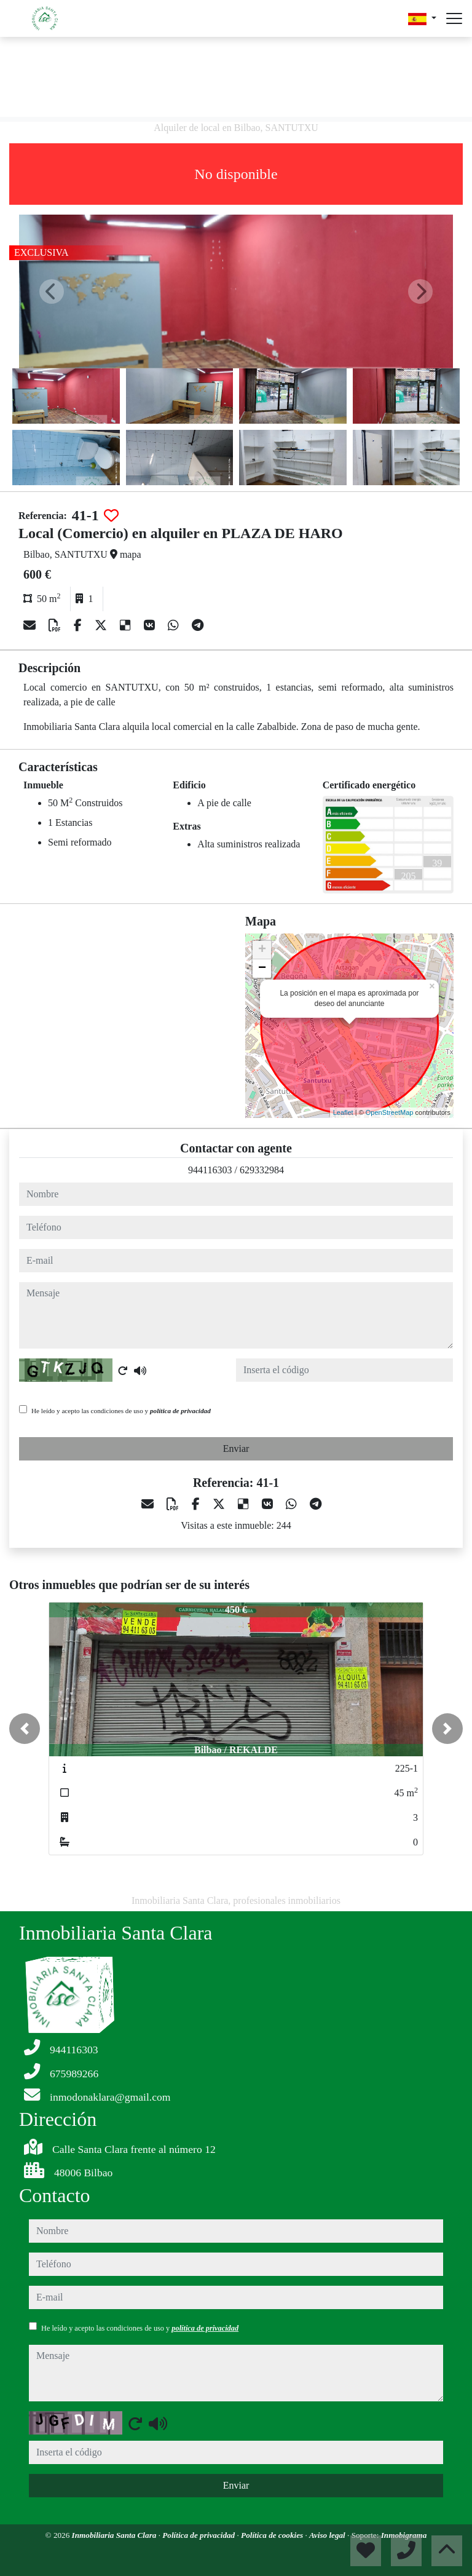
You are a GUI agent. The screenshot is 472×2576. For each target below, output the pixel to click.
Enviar (236, 1448)
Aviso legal (328, 2535)
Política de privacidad (199, 2535)
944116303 (210, 1170)
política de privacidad (180, 1410)
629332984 (262, 1170)
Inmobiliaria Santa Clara (115, 2535)
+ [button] (262, 950)
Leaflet (343, 1112)
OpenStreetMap (390, 1112)
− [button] (262, 968)
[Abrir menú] (454, 18)
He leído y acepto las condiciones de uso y (121, 1410)
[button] (24, 1728)
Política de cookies (273, 2535)
